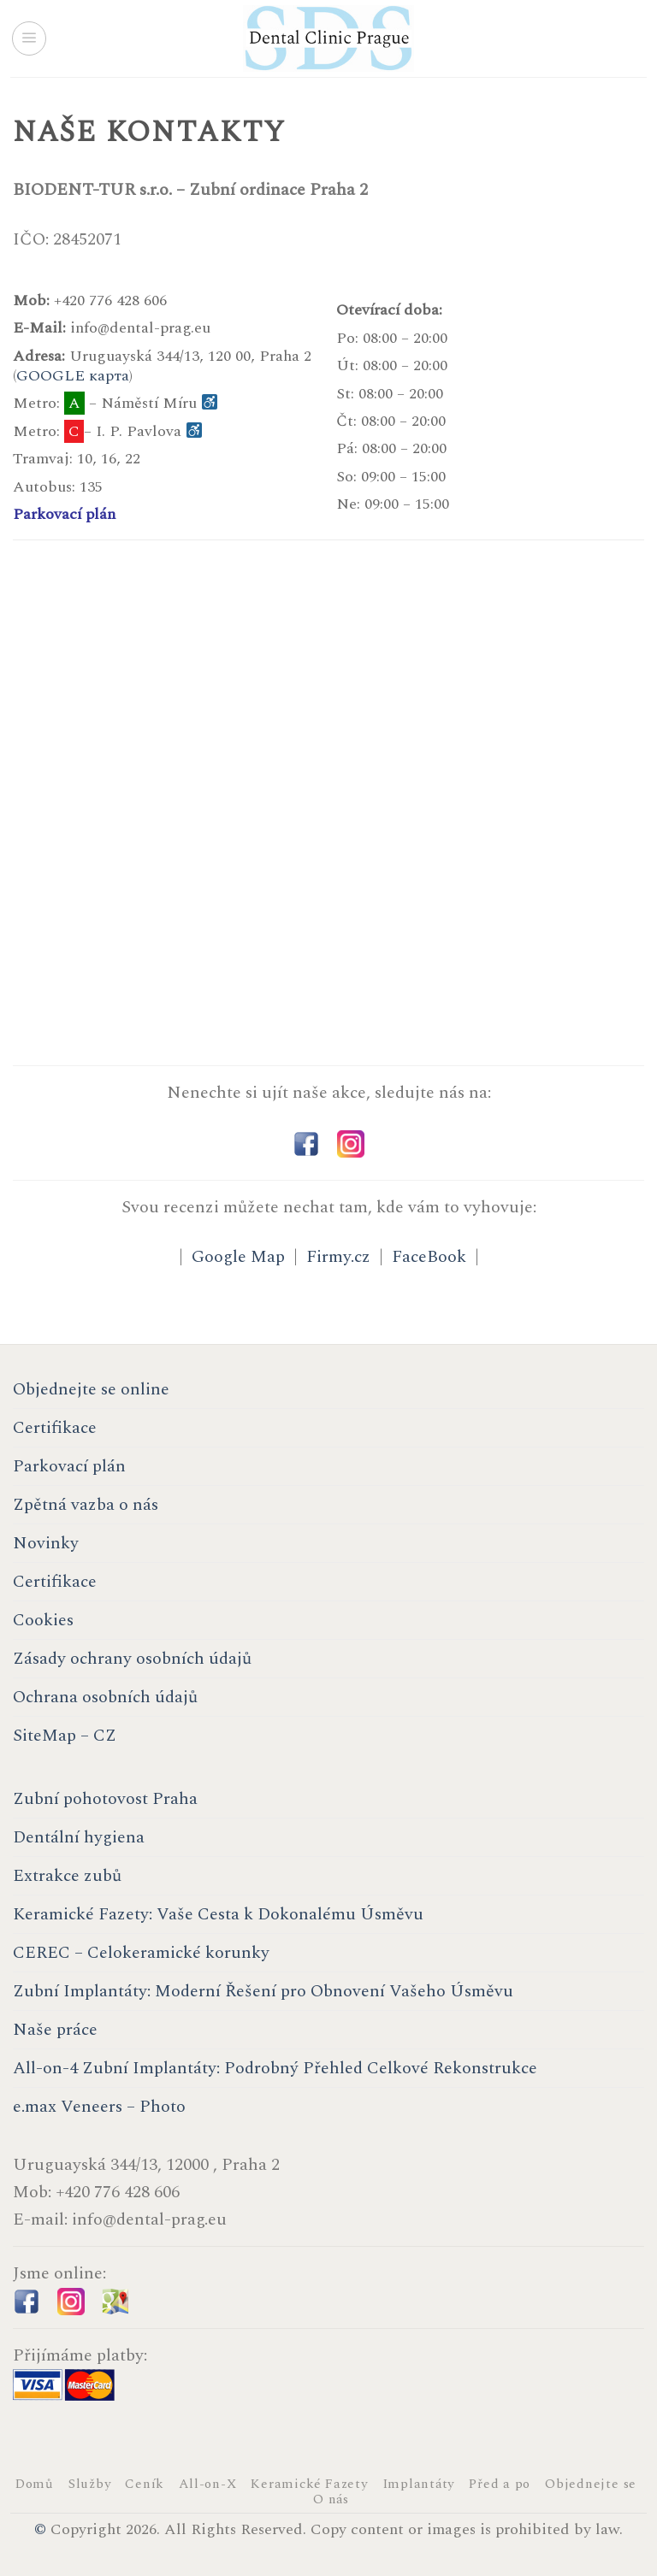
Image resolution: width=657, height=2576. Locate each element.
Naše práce (55, 2030)
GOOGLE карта (72, 375)
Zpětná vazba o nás (85, 1505)
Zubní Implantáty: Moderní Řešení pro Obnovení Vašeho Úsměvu (263, 1991)
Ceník (144, 2484)
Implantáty (418, 2484)
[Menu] (29, 38)
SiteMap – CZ (64, 1735)
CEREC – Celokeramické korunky (141, 1953)
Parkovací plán (64, 514)
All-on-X (207, 2484)
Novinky (46, 1543)
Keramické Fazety (309, 2484)
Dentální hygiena (79, 1837)
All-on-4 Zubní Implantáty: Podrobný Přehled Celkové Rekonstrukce (275, 2068)
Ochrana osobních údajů (105, 1697)
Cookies (43, 1620)
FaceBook (429, 1257)
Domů (34, 2484)
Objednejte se (590, 2484)
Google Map (238, 1257)
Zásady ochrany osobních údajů (132, 1658)
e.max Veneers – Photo (99, 2106)
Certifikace (55, 1428)
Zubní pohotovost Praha (105, 1799)
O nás (331, 2499)
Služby (89, 2484)
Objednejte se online (91, 1389)
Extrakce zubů (67, 1876)
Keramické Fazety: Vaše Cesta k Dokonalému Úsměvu (218, 1914)
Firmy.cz (338, 1257)
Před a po (499, 2484)
